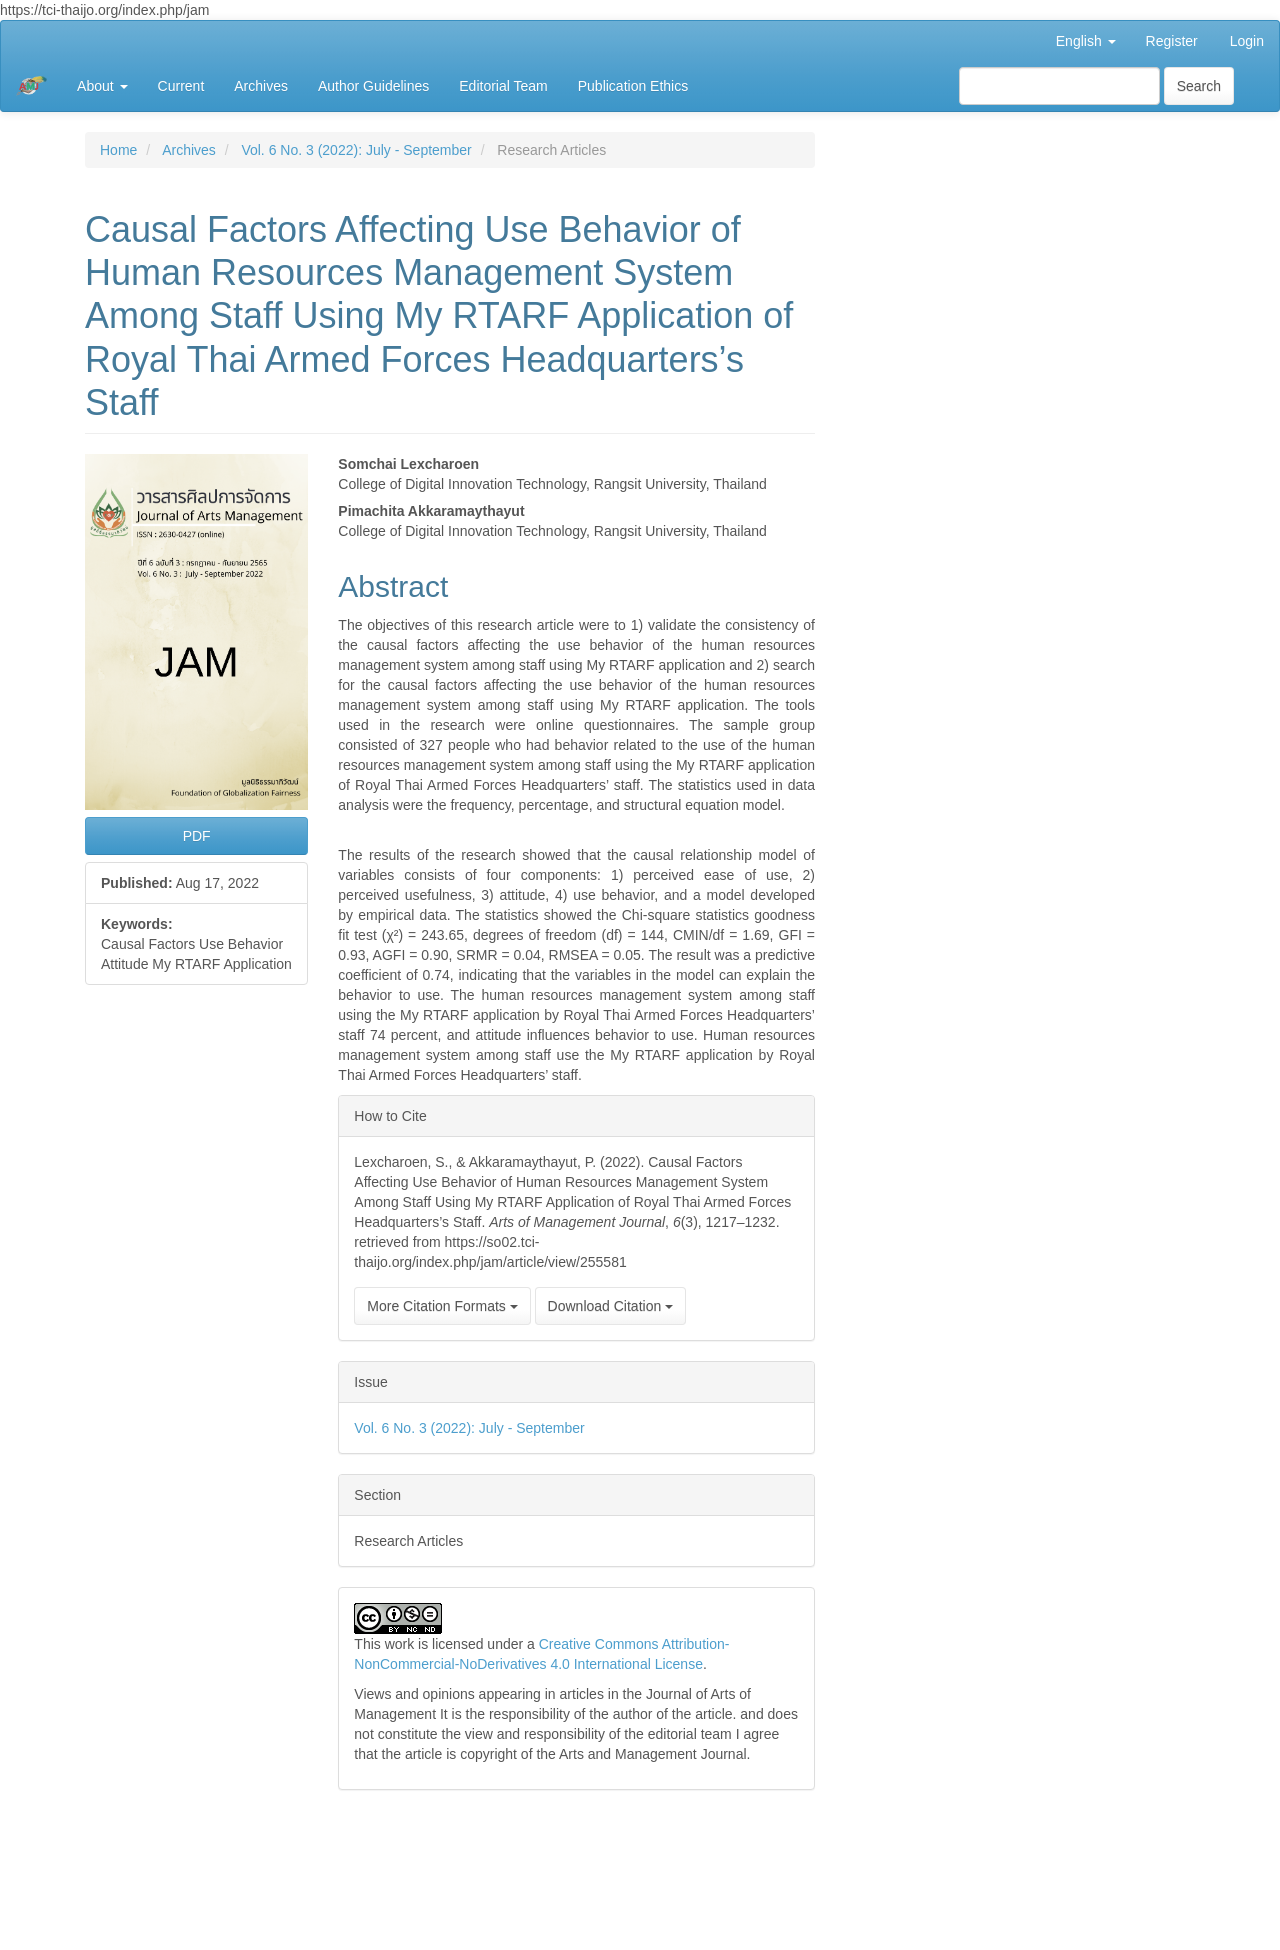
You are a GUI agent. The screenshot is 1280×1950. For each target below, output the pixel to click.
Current (181, 86)
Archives (261, 86)
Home (118, 150)
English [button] (1086, 41)
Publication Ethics (633, 86)
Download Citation (611, 1306)
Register (1172, 41)
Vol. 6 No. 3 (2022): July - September (356, 150)
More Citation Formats (442, 1306)
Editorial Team (503, 86)
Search (1199, 86)
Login (1247, 41)
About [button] (102, 86)
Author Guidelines (373, 86)
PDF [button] (197, 836)
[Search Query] (1059, 86)
